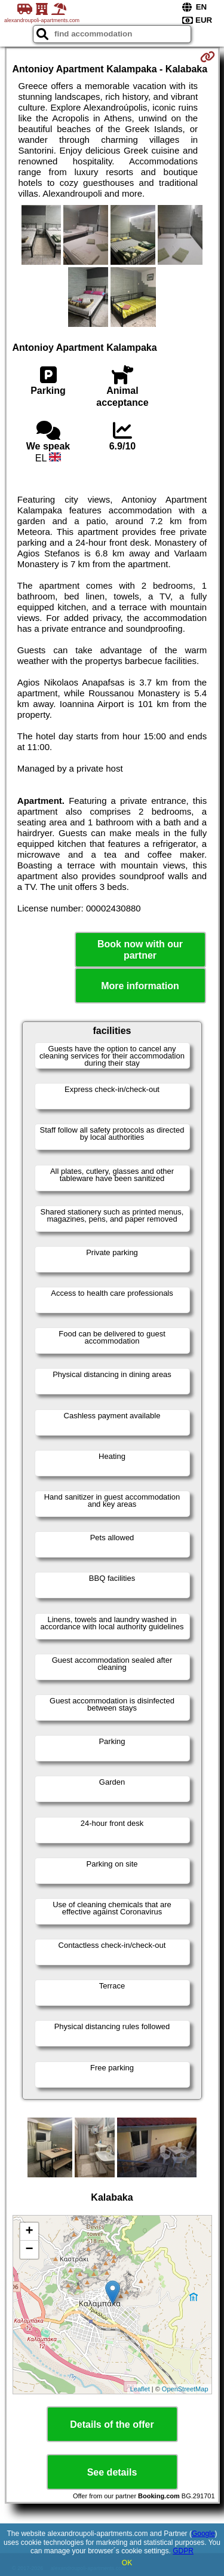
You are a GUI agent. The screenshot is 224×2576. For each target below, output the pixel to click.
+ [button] (29, 2232)
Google (203, 2533)
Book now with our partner (140, 949)
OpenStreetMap (185, 2389)
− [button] (29, 2250)
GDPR (183, 2551)
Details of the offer (112, 2424)
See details (112, 2472)
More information (140, 986)
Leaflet (140, 2389)
